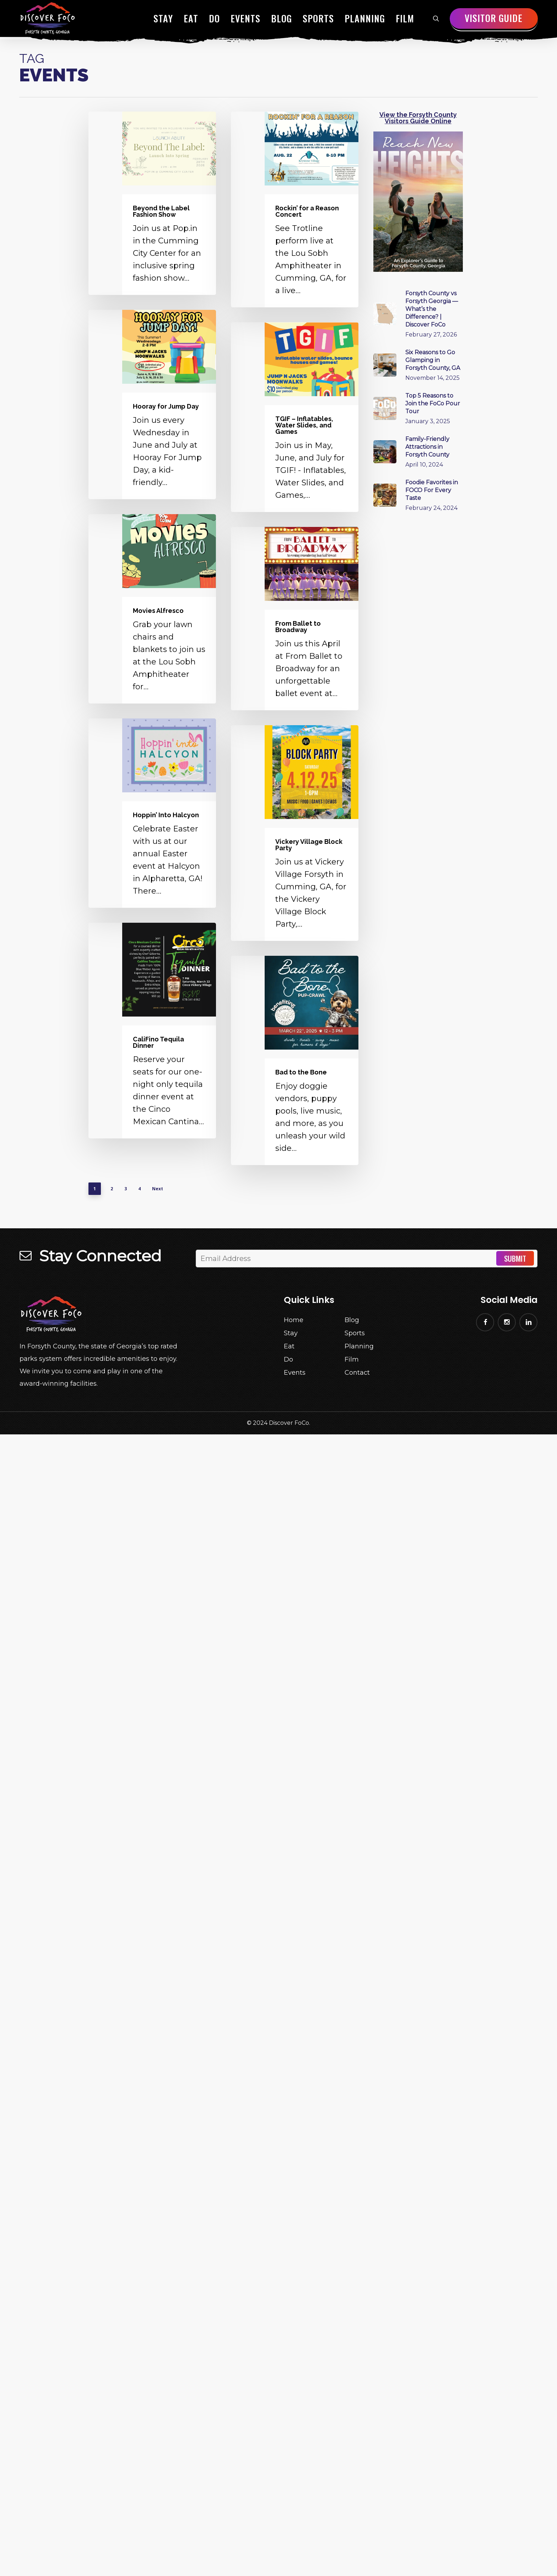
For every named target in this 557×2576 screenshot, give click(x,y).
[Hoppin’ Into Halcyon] (152, 813)
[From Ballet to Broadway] (294, 618)
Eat (289, 1346)
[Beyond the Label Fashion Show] (152, 203)
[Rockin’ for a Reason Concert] (294, 209)
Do (288, 1359)
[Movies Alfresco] (152, 609)
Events (294, 1372)
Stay (291, 1333)
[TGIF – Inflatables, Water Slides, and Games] (294, 417)
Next (157, 1189)
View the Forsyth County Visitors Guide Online (418, 118)
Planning (359, 1346)
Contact (357, 1372)
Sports (355, 1333)
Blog (352, 1320)
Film (352, 1359)
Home (293, 1320)
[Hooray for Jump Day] (152, 404)
